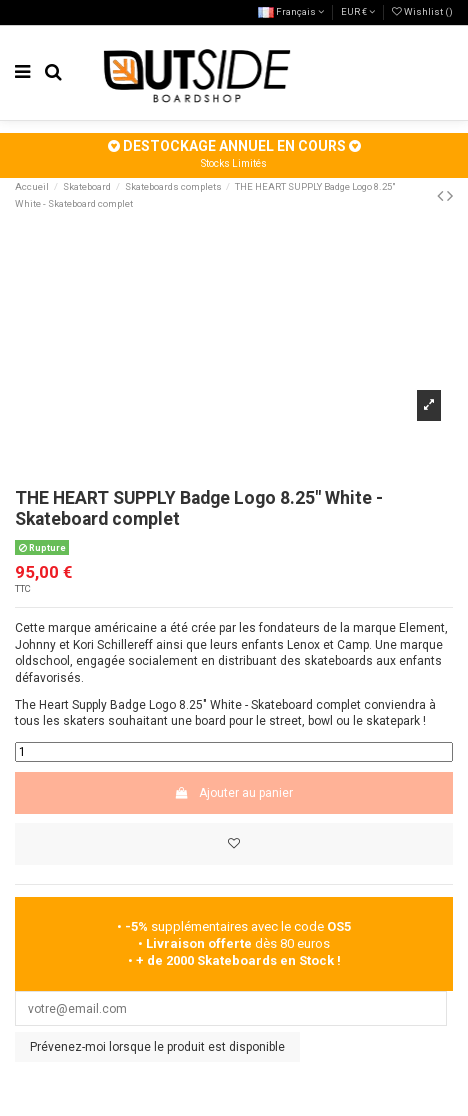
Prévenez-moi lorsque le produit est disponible (157, 1047)
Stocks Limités (234, 163)
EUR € (358, 11)
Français (291, 11)
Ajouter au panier (234, 793)
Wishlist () (422, 11)
